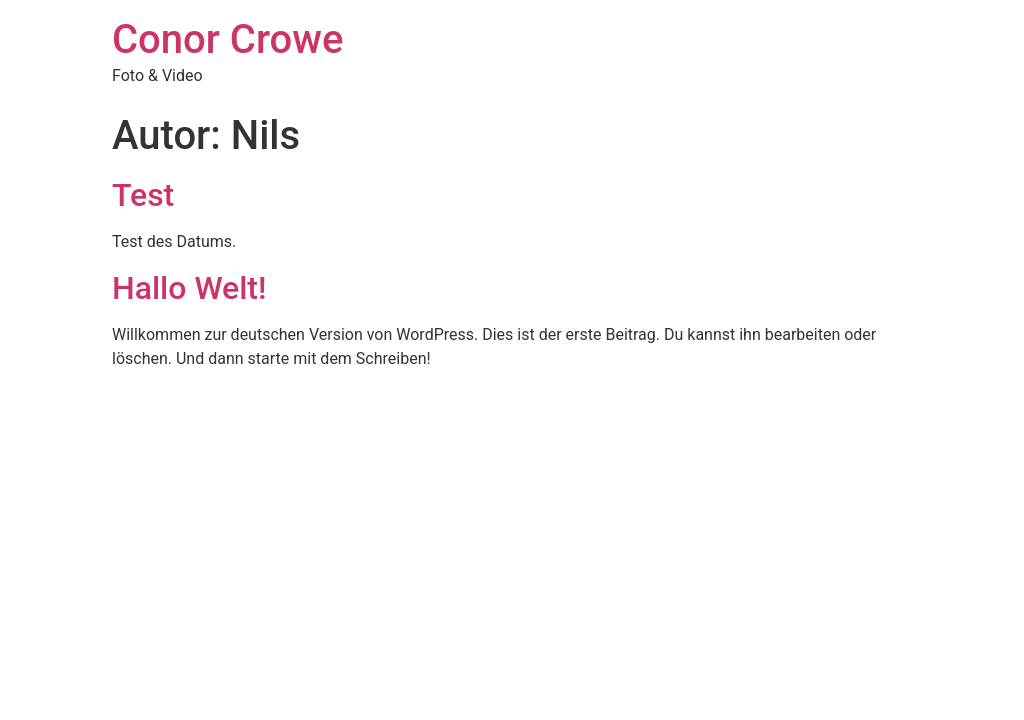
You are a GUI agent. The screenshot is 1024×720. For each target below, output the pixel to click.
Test (143, 195)
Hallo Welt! (189, 288)
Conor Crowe (227, 39)
